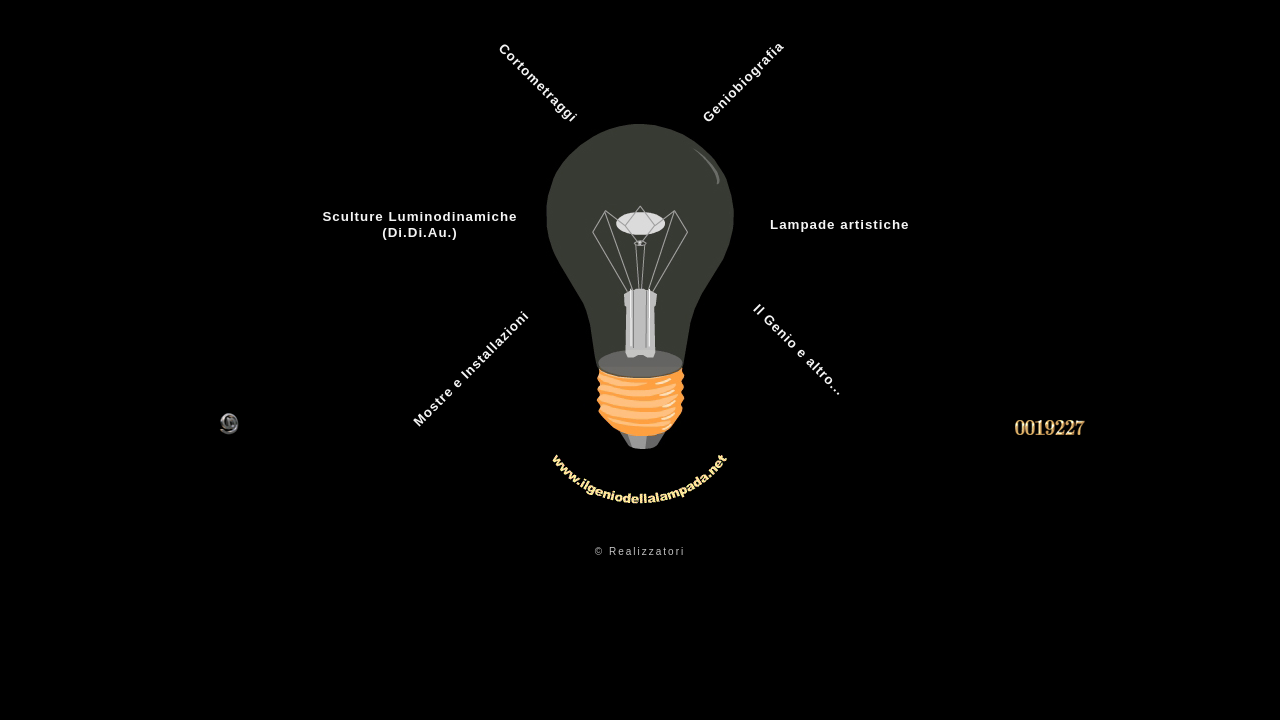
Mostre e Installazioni (470, 368)
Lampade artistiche (839, 224)
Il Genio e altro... (798, 349)
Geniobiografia (743, 81)
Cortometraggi (538, 83)
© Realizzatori (640, 551)
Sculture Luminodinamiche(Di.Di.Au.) (419, 224)
